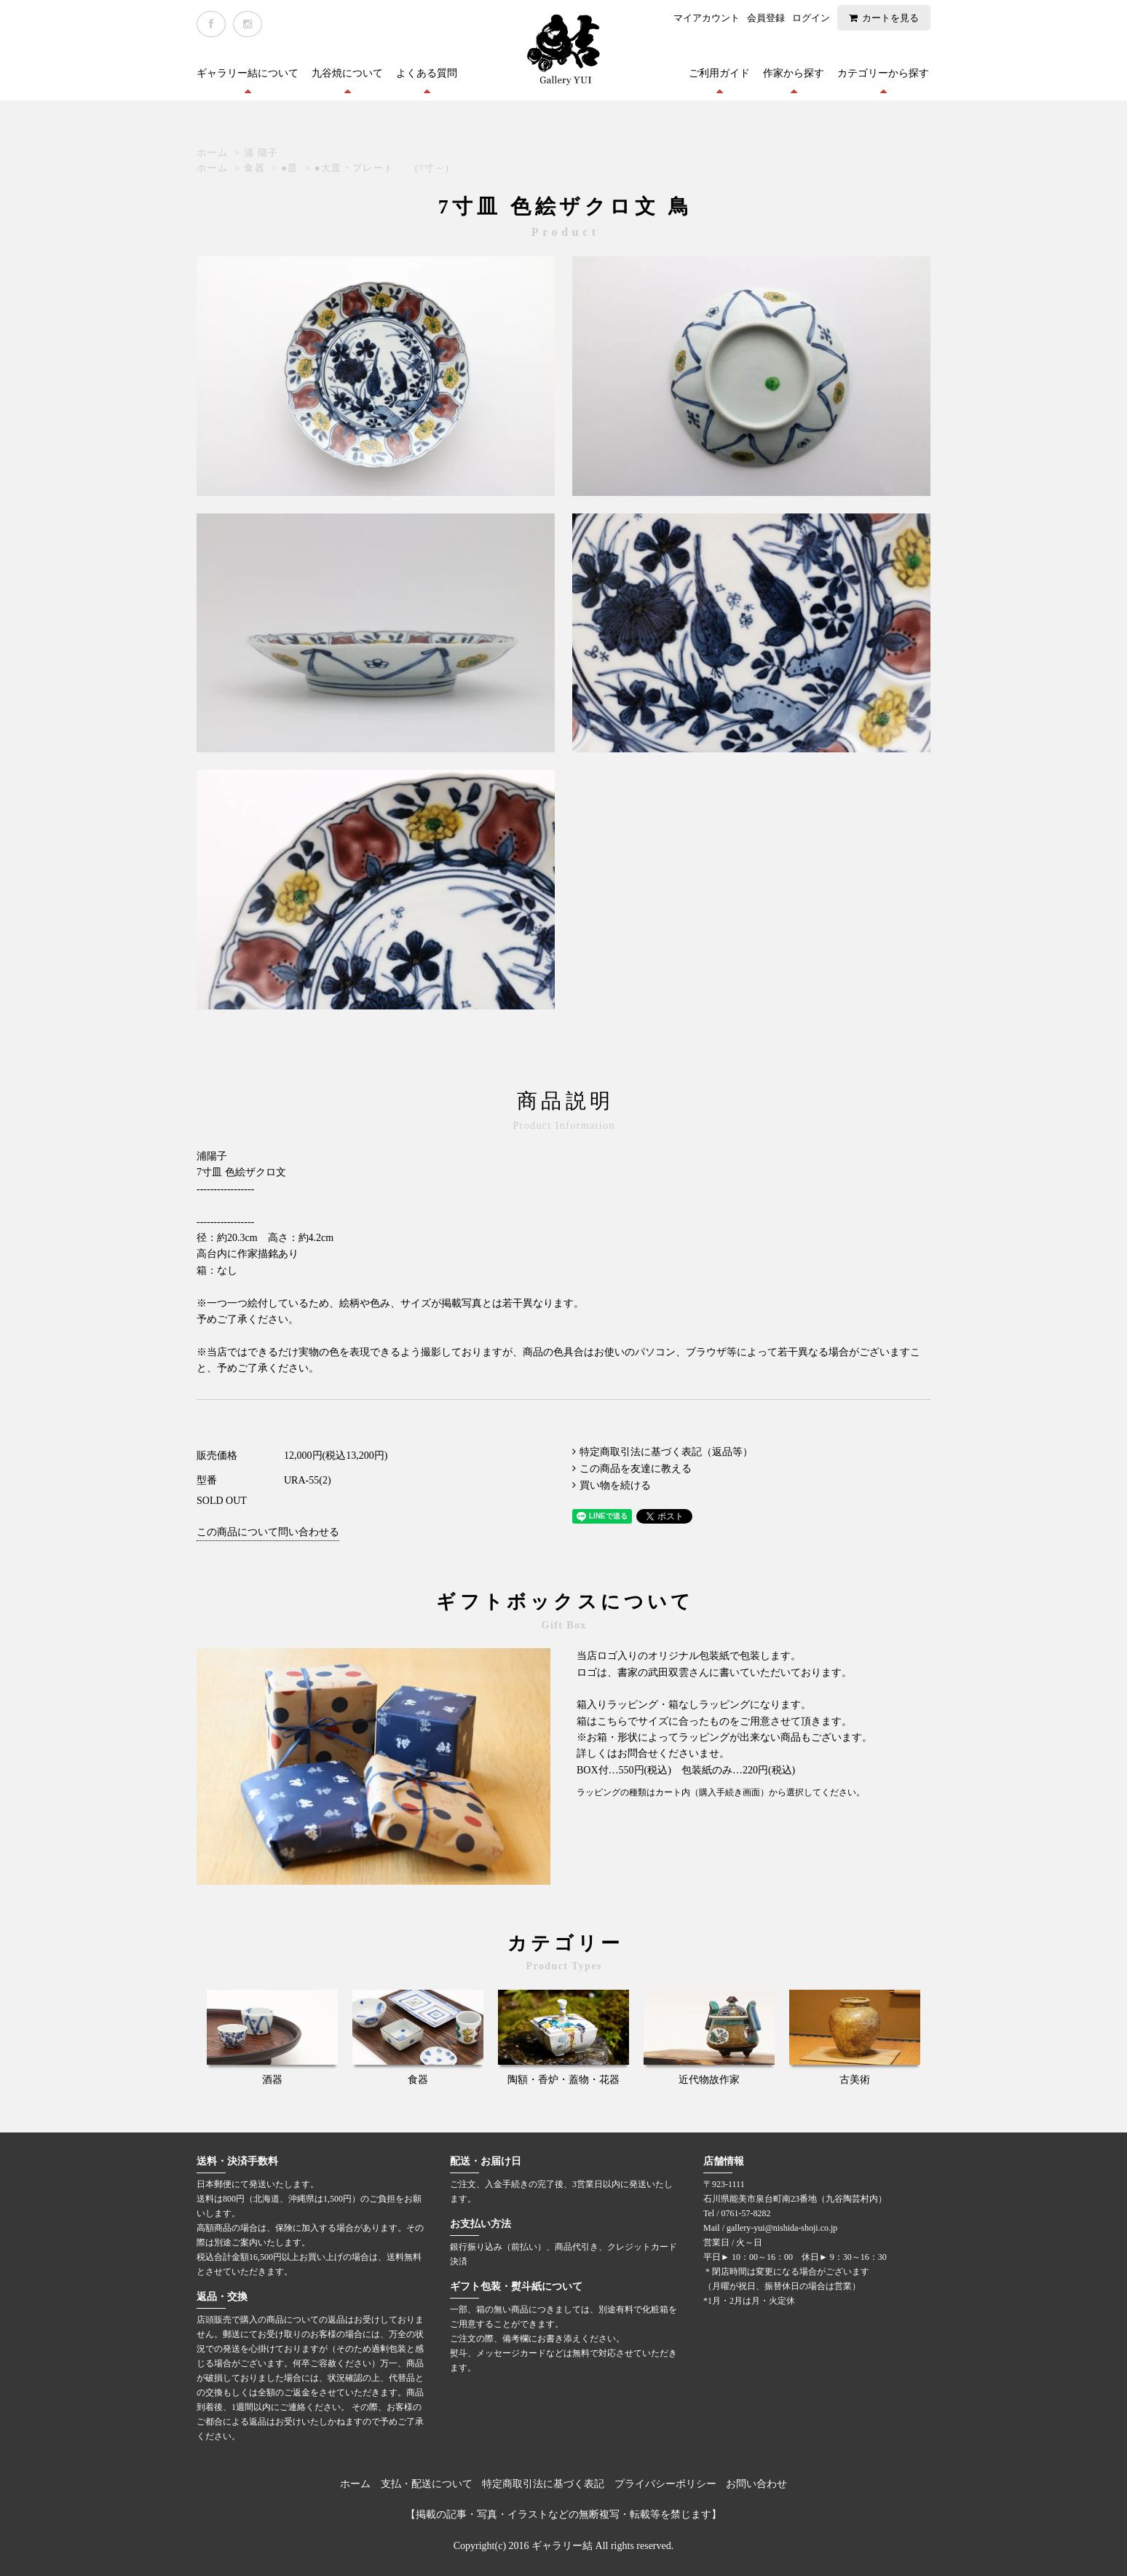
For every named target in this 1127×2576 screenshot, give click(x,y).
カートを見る (890, 17)
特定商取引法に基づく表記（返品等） (666, 1451)
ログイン (811, 17)
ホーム (212, 152)
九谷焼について (347, 73)
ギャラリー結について (247, 73)
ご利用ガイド (719, 73)
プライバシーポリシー (665, 2483)
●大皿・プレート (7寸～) (382, 167)
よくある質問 (426, 73)
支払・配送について (426, 2483)
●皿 (289, 167)
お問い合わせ (756, 2483)
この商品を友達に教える (636, 1468)
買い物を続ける (615, 1485)
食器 (254, 167)
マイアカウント (706, 17)
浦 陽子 (261, 152)
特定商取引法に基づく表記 (543, 2483)
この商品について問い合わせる (268, 1532)
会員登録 (766, 17)
